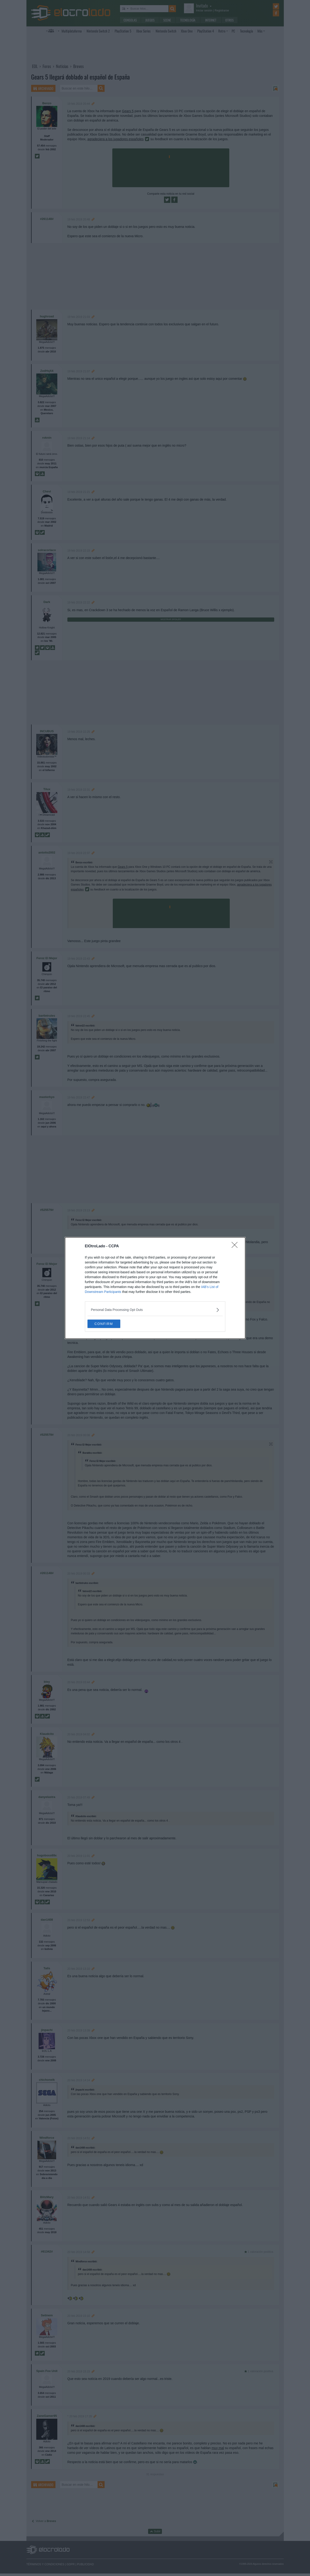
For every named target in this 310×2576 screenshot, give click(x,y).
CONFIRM (109, 1324)
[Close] (236, 1245)
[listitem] (155, 1309)
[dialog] (155, 1288)
